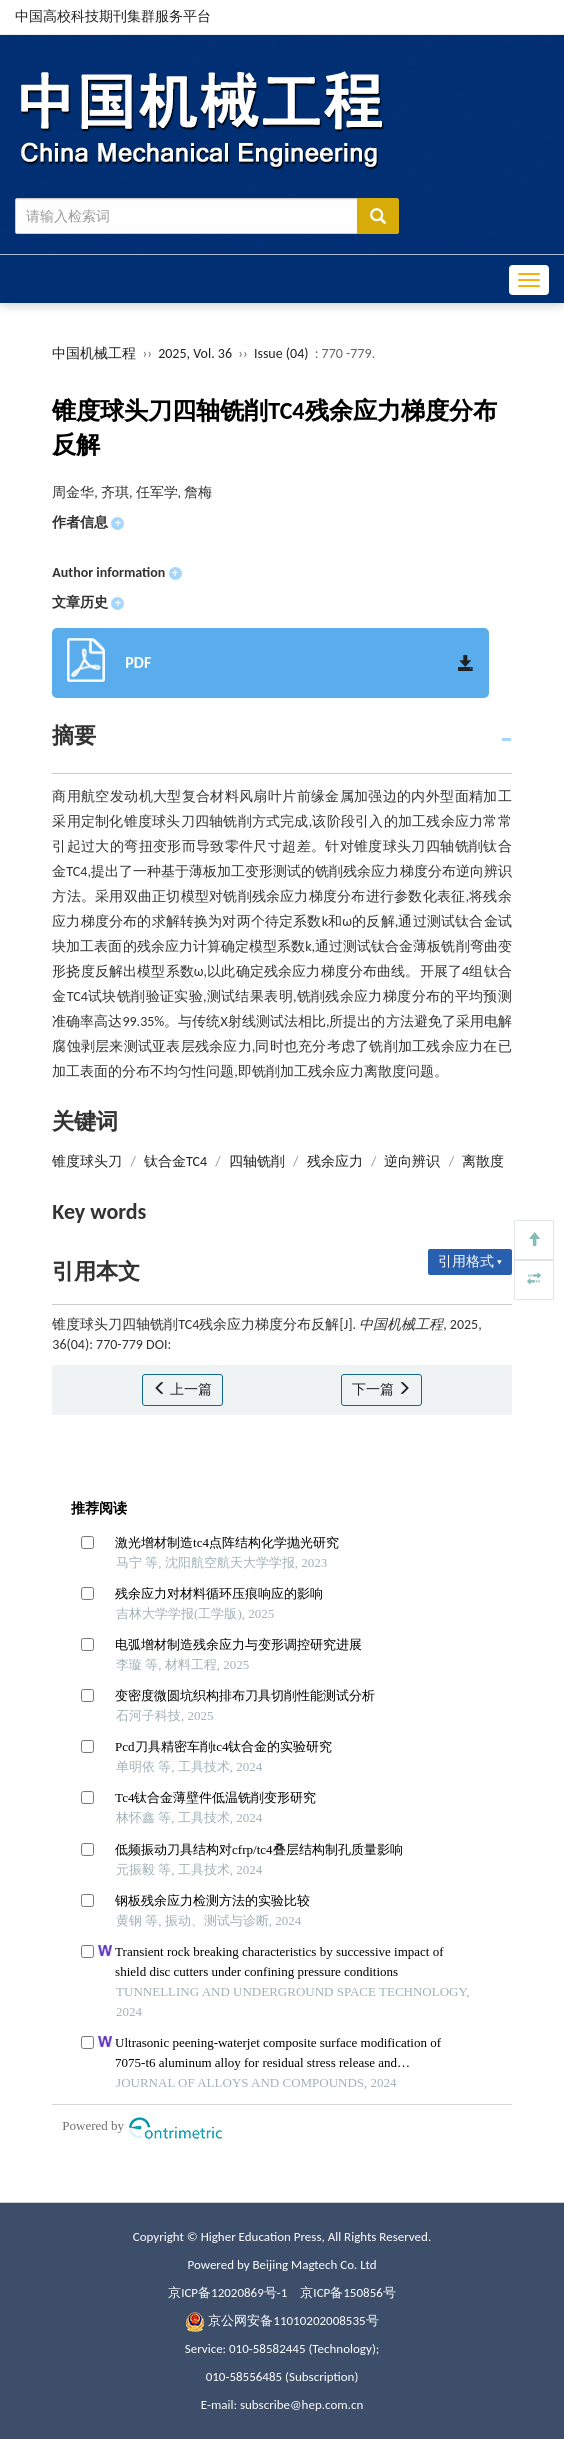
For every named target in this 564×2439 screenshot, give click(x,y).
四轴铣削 (257, 1161)
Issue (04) (281, 353)
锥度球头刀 (87, 1161)
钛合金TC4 (175, 1161)
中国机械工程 (94, 353)
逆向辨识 (412, 1161)
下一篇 (381, 1389)
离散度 (483, 1161)
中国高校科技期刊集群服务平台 (113, 16)
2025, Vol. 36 (196, 353)
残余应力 (335, 1161)
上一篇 (182, 1389)
